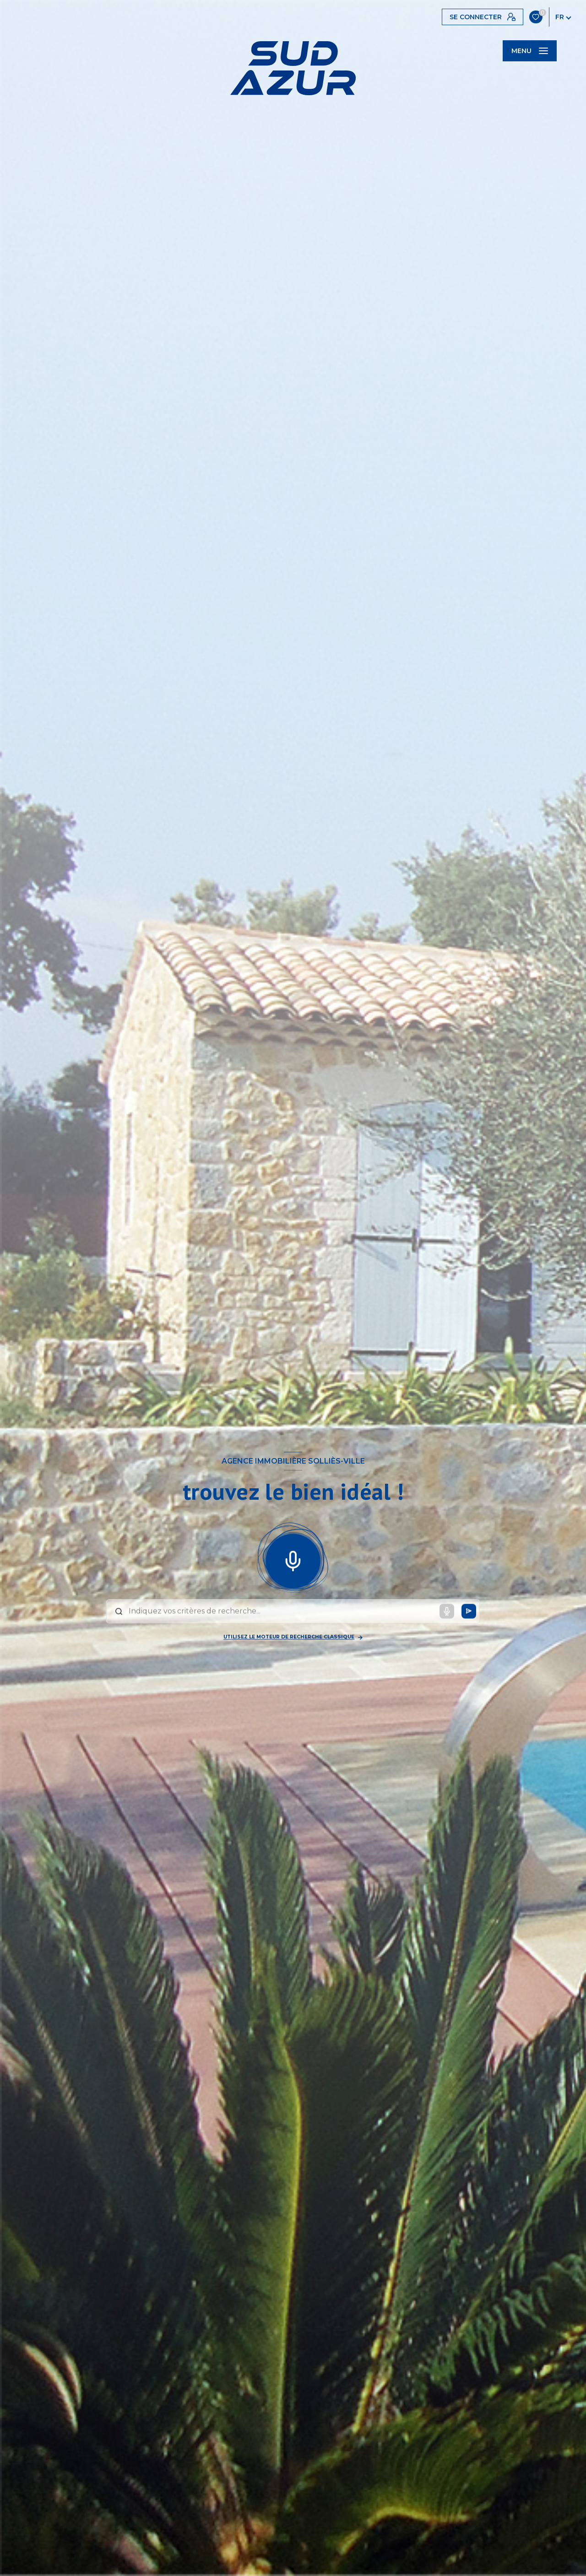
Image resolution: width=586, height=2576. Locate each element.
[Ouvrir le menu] (530, 50)
